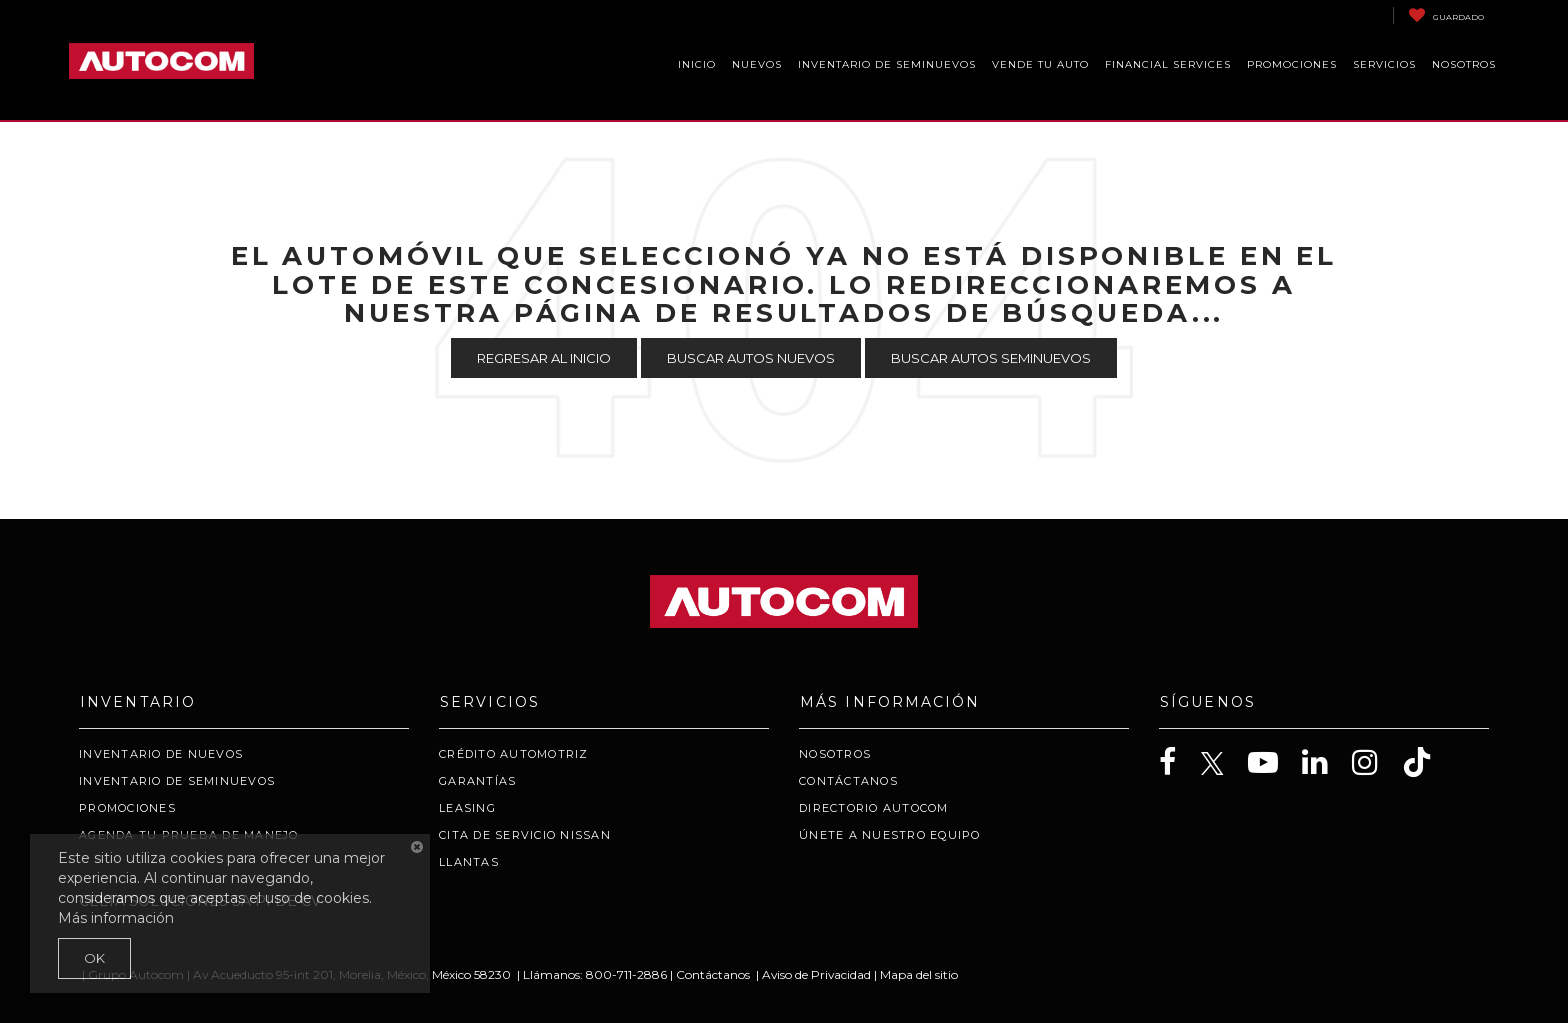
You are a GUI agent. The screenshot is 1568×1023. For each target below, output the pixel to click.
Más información (116, 918)
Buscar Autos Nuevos (751, 358)
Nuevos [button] (757, 64)
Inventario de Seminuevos (887, 64)
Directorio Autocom (874, 808)
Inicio (697, 64)
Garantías (477, 781)
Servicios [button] (1384, 64)
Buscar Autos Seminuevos (991, 358)
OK (94, 958)
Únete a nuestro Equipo (890, 835)
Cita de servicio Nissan (525, 835)
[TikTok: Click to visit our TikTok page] (1427, 762)
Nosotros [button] (1464, 64)
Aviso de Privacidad (816, 974)
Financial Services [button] (1168, 64)
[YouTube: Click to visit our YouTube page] (1273, 762)
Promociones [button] (1292, 64)
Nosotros (835, 754)
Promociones (127, 808)
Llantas (469, 862)
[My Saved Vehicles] (1446, 15)
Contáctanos (848, 781)
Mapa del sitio (919, 974)
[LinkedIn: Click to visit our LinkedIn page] (1325, 762)
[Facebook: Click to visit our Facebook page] (1178, 762)
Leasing (467, 808)
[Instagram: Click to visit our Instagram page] (1375, 762)
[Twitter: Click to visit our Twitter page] (1222, 764)
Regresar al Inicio (544, 358)
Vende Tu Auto (1040, 64)
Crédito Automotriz (514, 754)
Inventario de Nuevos (161, 754)
